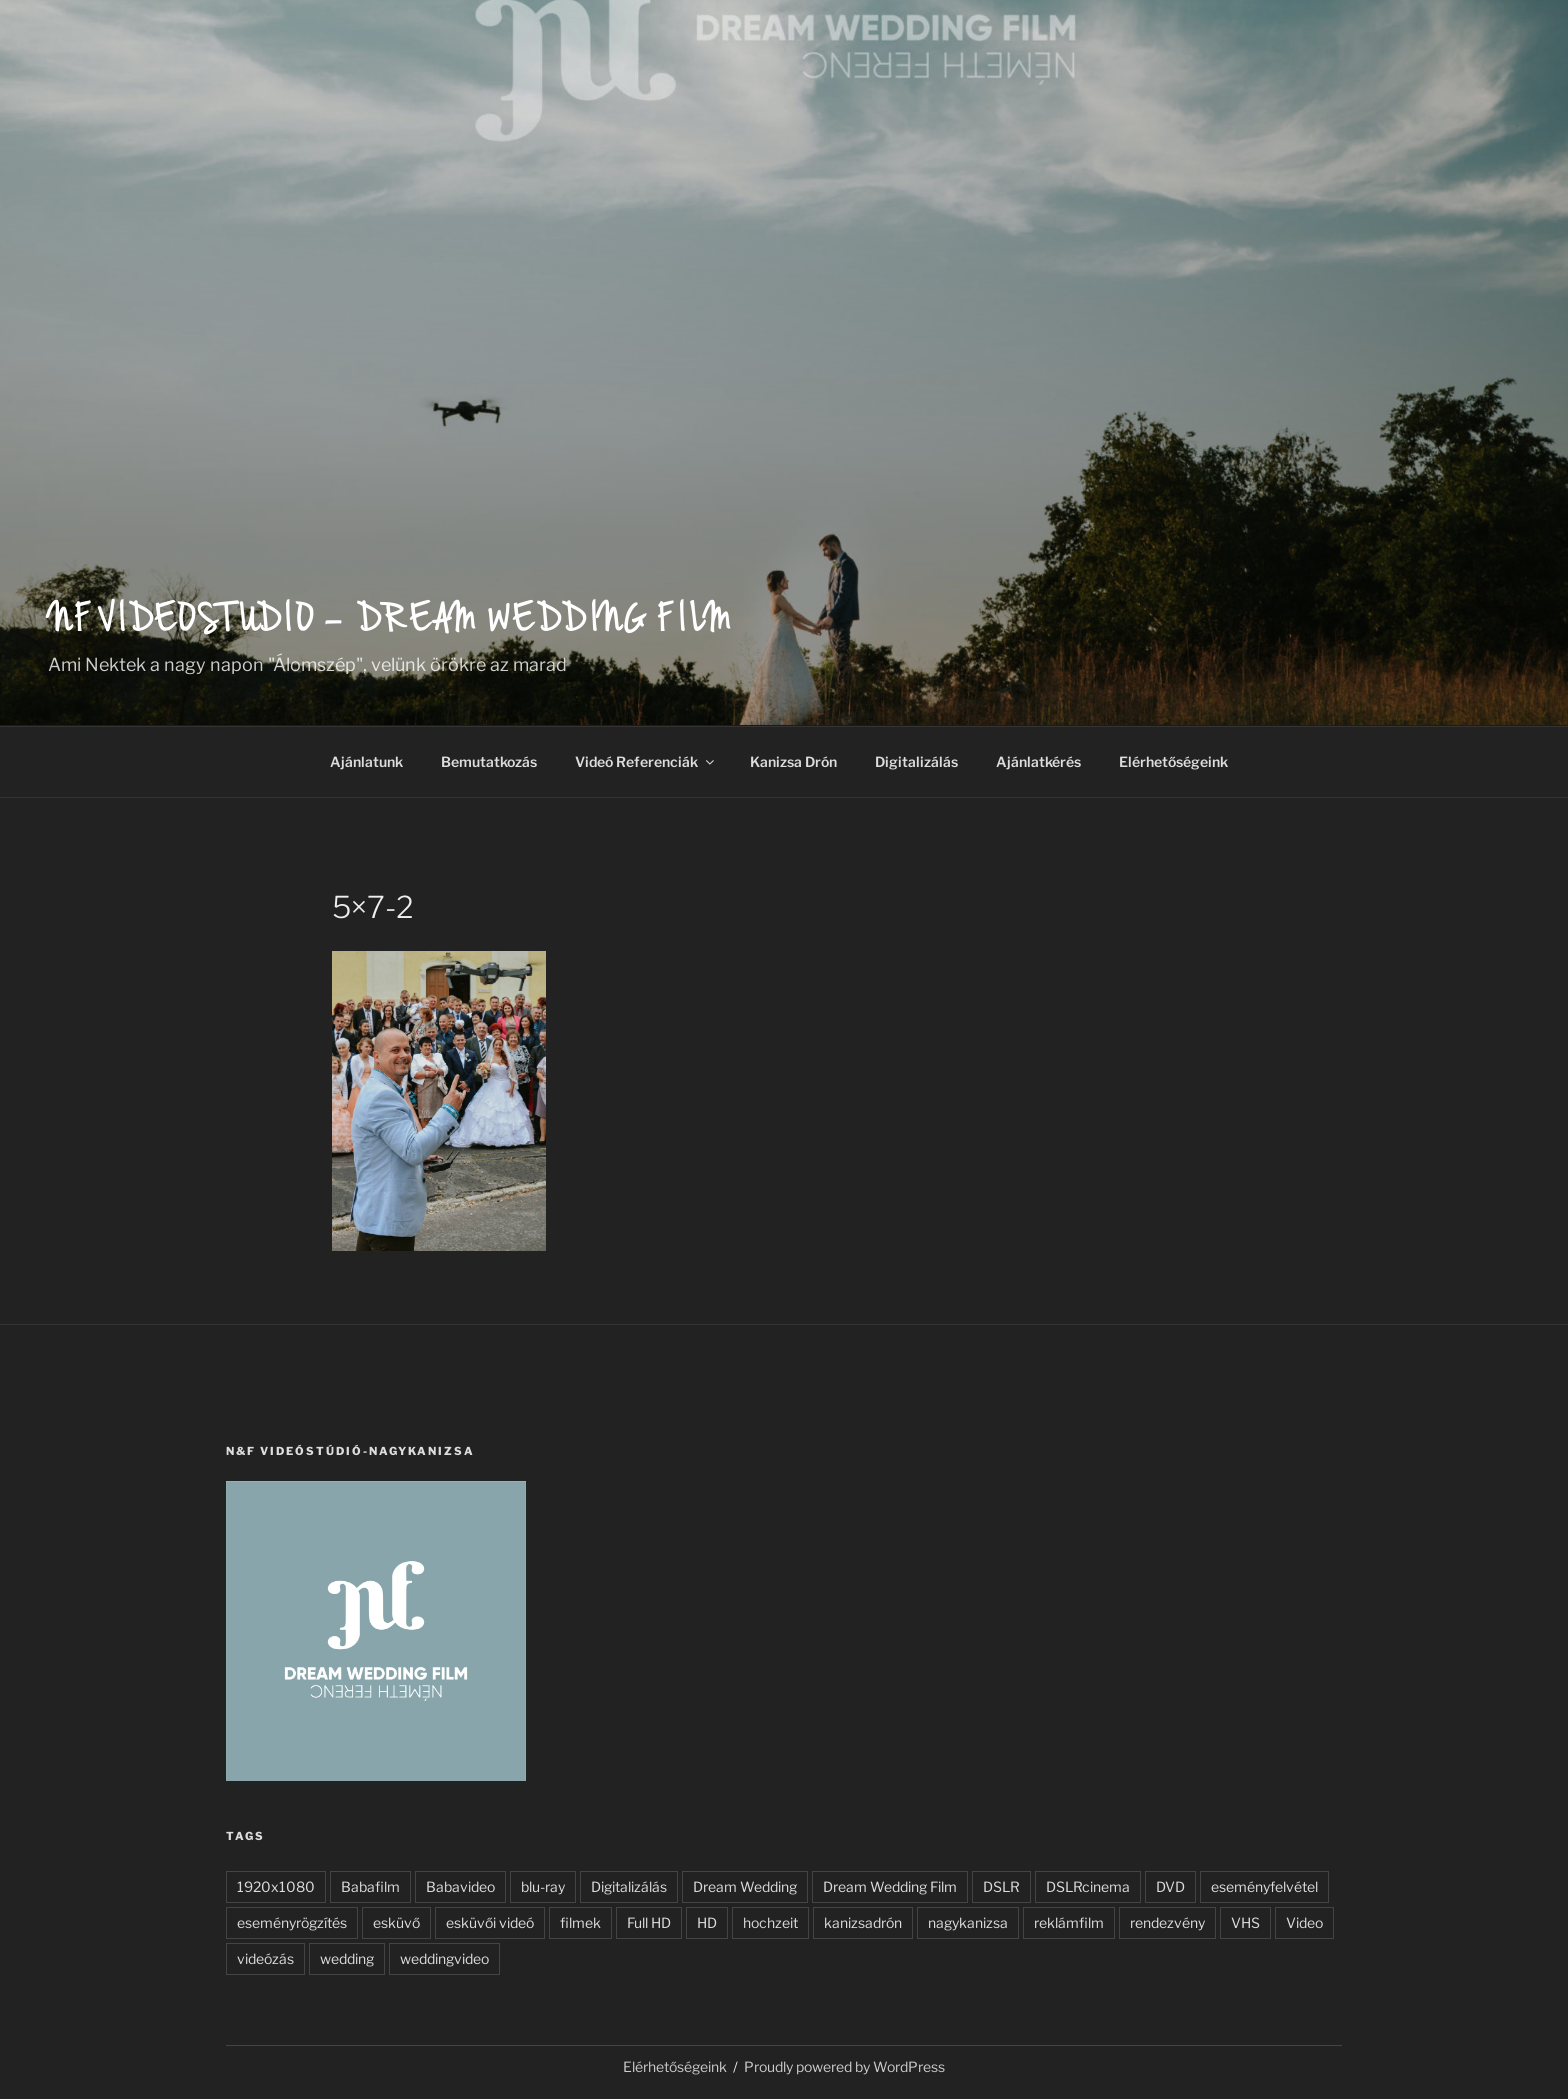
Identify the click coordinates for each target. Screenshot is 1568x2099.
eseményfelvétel (1264, 1886)
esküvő (396, 1922)
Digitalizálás (916, 761)
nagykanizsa (968, 1922)
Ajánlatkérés (1038, 761)
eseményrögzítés (292, 1922)
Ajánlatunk (366, 761)
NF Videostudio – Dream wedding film (391, 623)
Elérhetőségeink (1173, 761)
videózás (265, 1958)
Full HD (649, 1922)
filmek (580, 1922)
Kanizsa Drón (793, 761)
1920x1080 (276, 1886)
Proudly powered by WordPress (844, 2066)
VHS (1245, 1922)
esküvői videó (490, 1922)
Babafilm (370, 1886)
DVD (1170, 1886)
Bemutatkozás (489, 761)
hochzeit (770, 1922)
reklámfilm (1069, 1922)
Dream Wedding (745, 1886)
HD (707, 1922)
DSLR (1001, 1886)
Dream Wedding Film (890, 1886)
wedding (347, 1958)
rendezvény (1167, 1922)
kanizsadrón (863, 1922)
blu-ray (543, 1886)
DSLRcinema (1088, 1886)
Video (1304, 1922)
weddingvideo (444, 1958)
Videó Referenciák (646, 761)
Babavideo (460, 1886)
